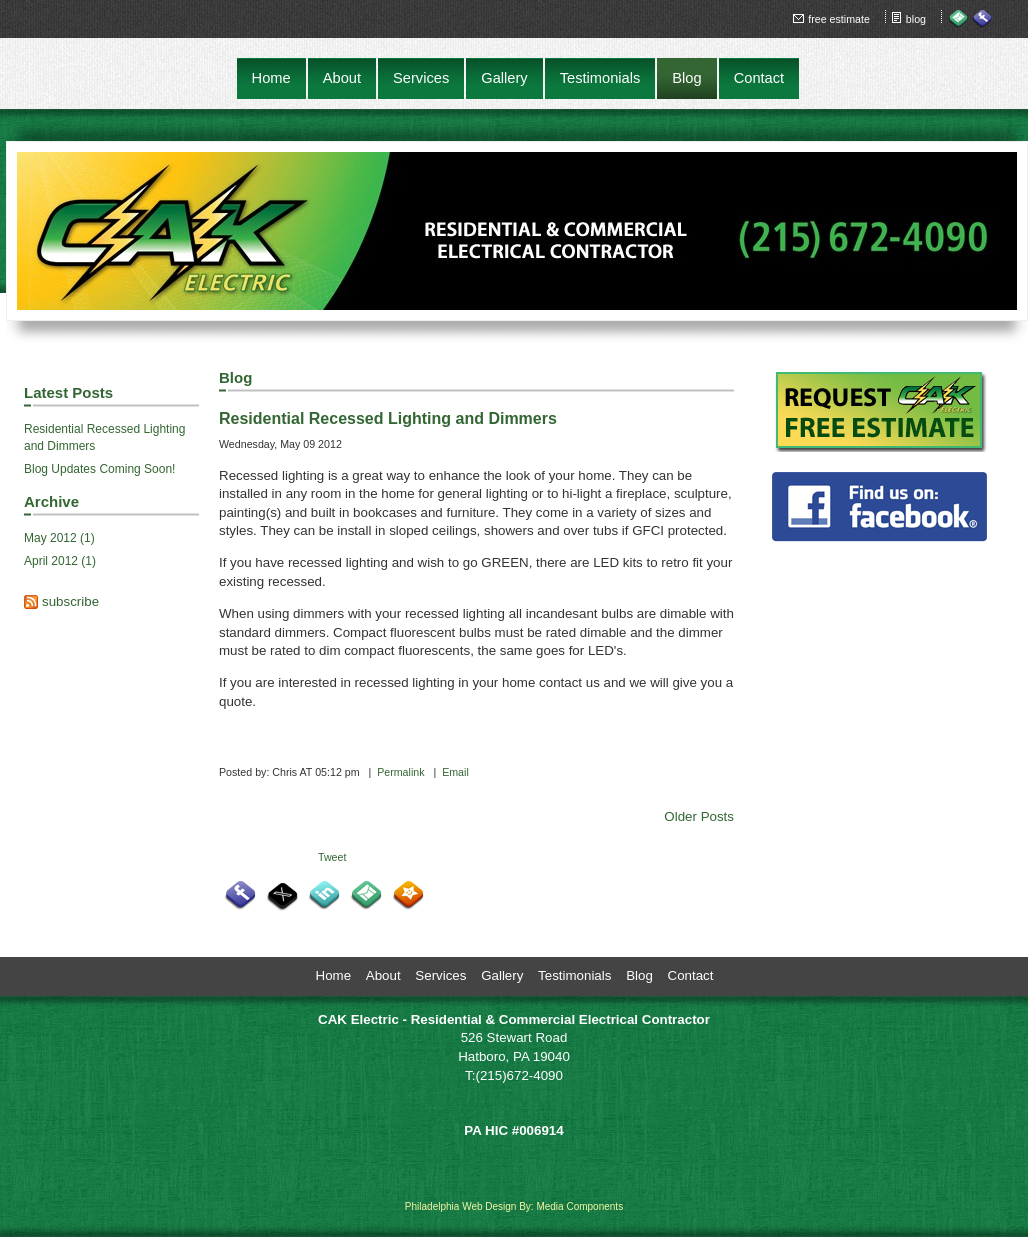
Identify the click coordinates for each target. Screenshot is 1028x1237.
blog (916, 19)
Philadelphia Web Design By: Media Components (514, 1206)
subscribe (70, 601)
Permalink (400, 772)
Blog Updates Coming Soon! (99, 469)
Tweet (332, 857)
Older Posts (699, 816)
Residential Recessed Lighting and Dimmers (104, 437)
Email (455, 772)
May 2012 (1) (59, 538)
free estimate (839, 19)
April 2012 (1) (60, 561)
